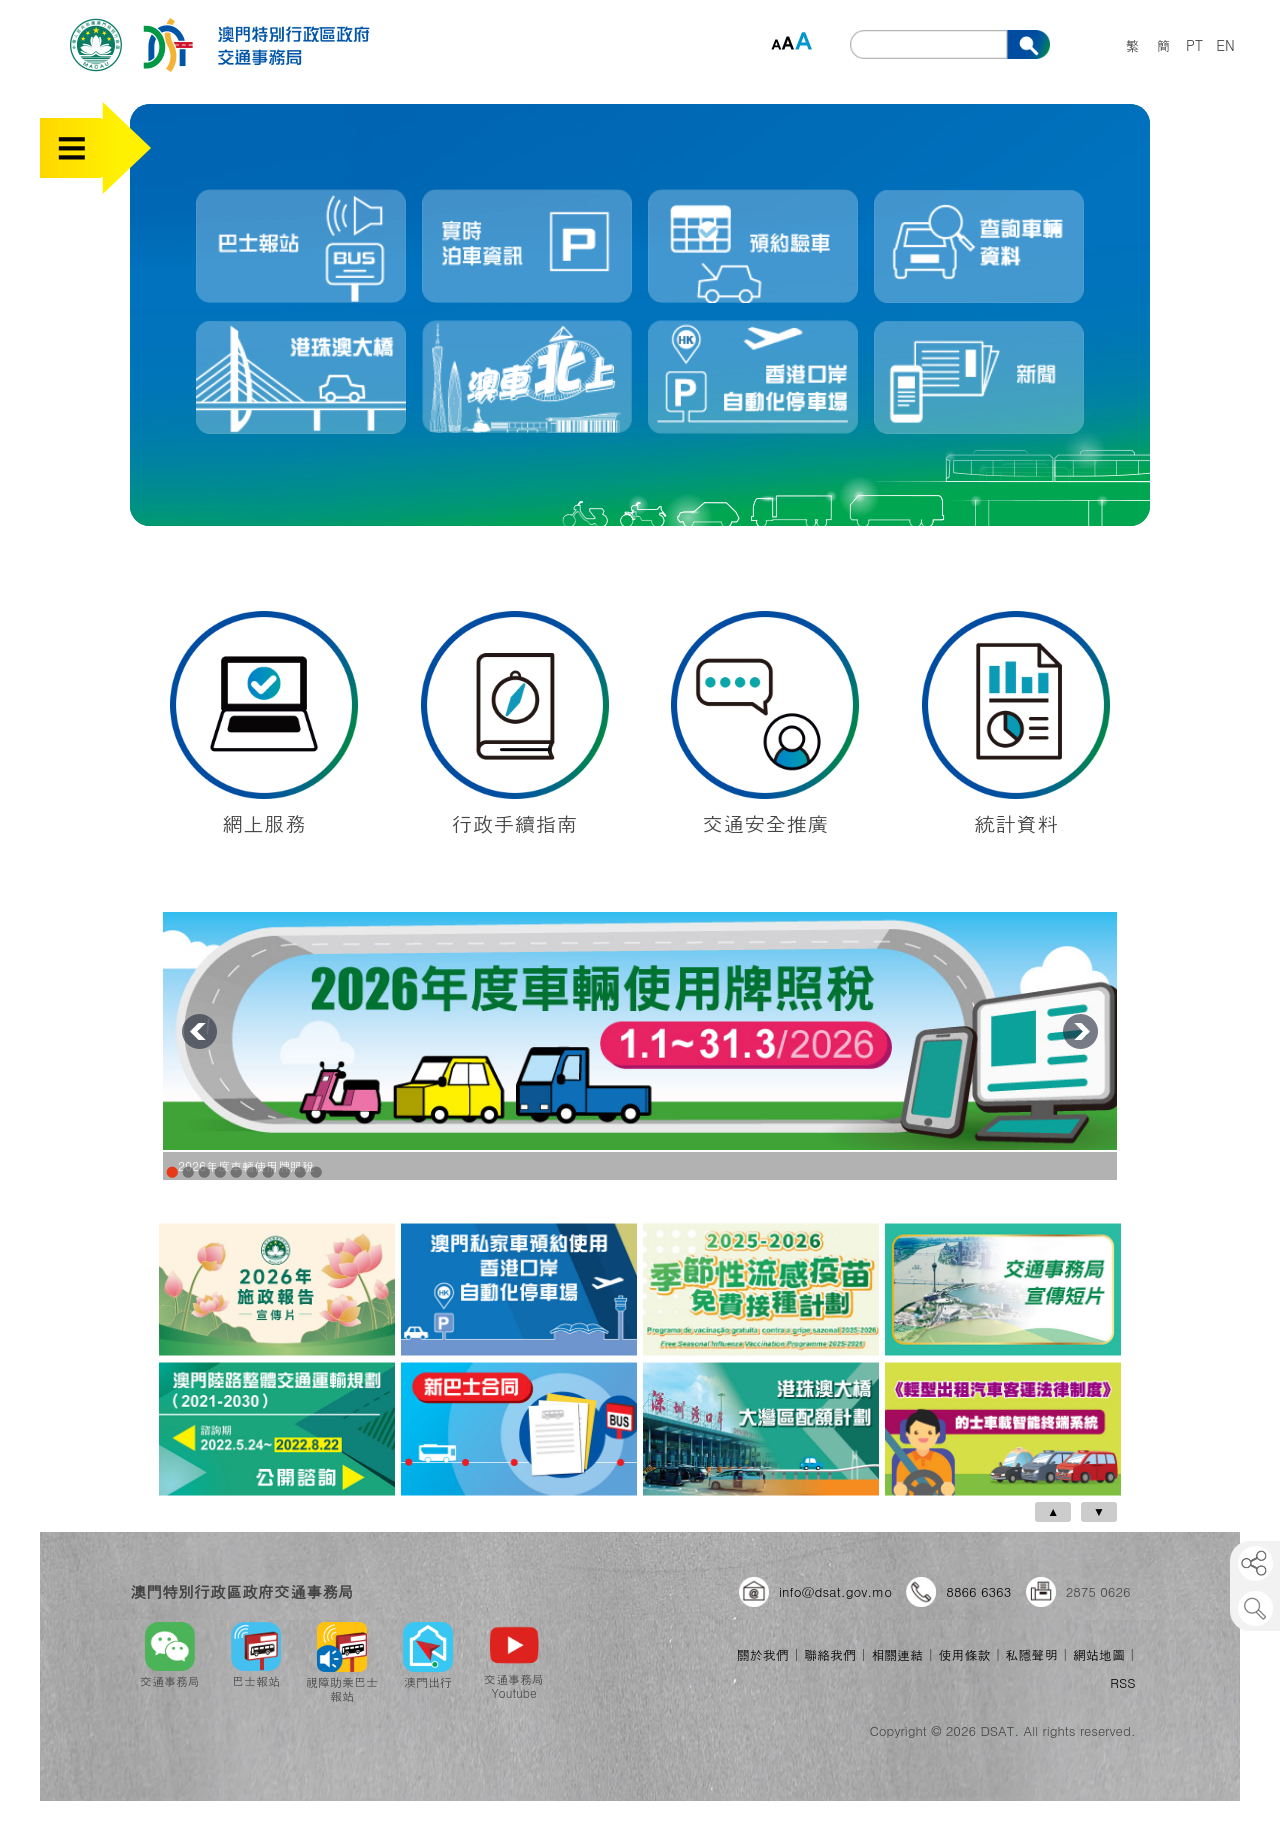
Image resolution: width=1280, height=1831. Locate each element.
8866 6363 (978, 1591)
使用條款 (964, 1654)
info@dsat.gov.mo (835, 1591)
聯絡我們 (830, 1654)
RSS (1122, 1682)
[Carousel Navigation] (635, 1512)
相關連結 (897, 1654)
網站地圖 (1099, 1654)
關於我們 (763, 1654)
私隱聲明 (1032, 1654)
